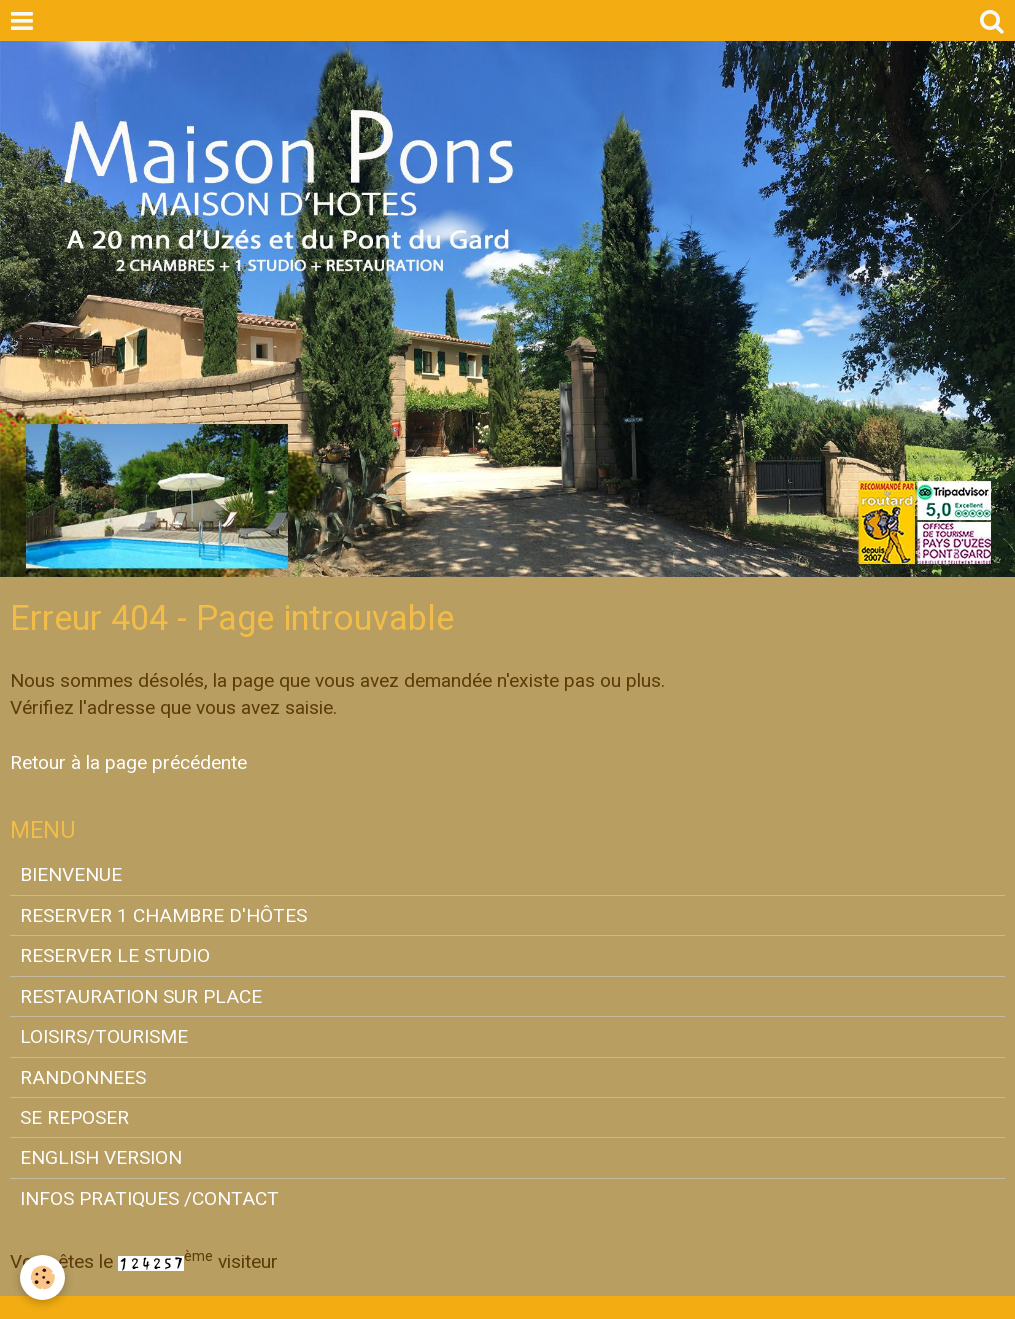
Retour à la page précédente (128, 762)
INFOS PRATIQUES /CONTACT (149, 1198)
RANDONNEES (83, 1077)
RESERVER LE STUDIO (115, 955)
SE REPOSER (74, 1117)
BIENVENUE (71, 874)
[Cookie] (42, 1277)
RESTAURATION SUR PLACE (141, 996)
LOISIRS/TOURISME (104, 1036)
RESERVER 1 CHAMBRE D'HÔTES (163, 915)
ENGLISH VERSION (101, 1157)
